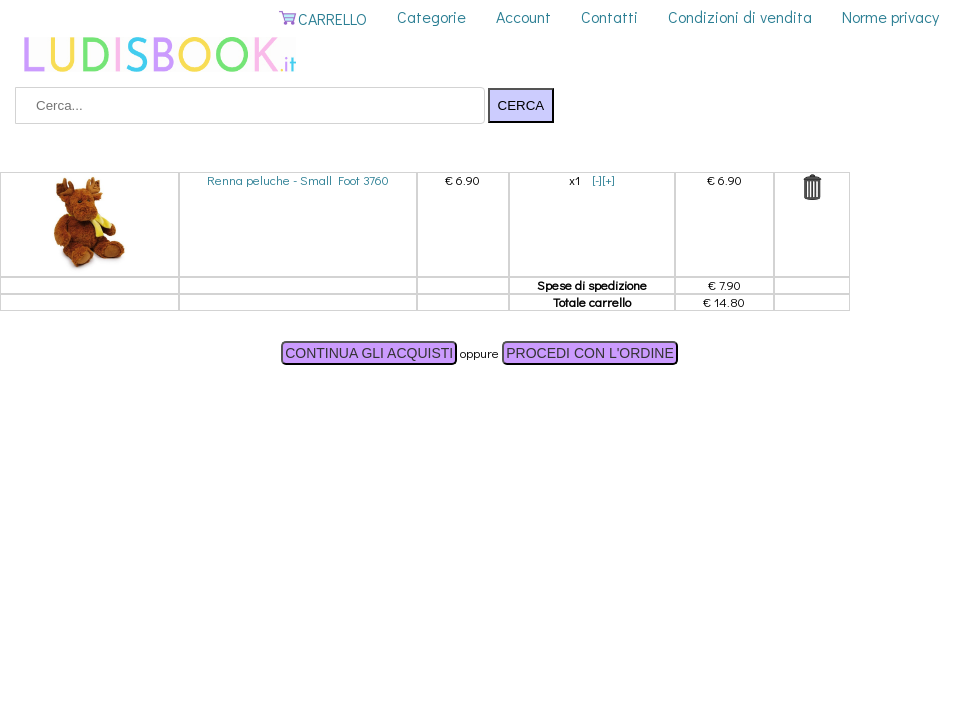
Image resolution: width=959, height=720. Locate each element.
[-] (597, 179)
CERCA (521, 105)
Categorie (431, 16)
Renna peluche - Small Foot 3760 (298, 179)
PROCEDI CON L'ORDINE (590, 353)
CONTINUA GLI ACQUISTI (369, 353)
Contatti (609, 16)
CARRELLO (322, 18)
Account (523, 16)
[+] (608, 179)
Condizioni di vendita (740, 16)
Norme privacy (890, 16)
